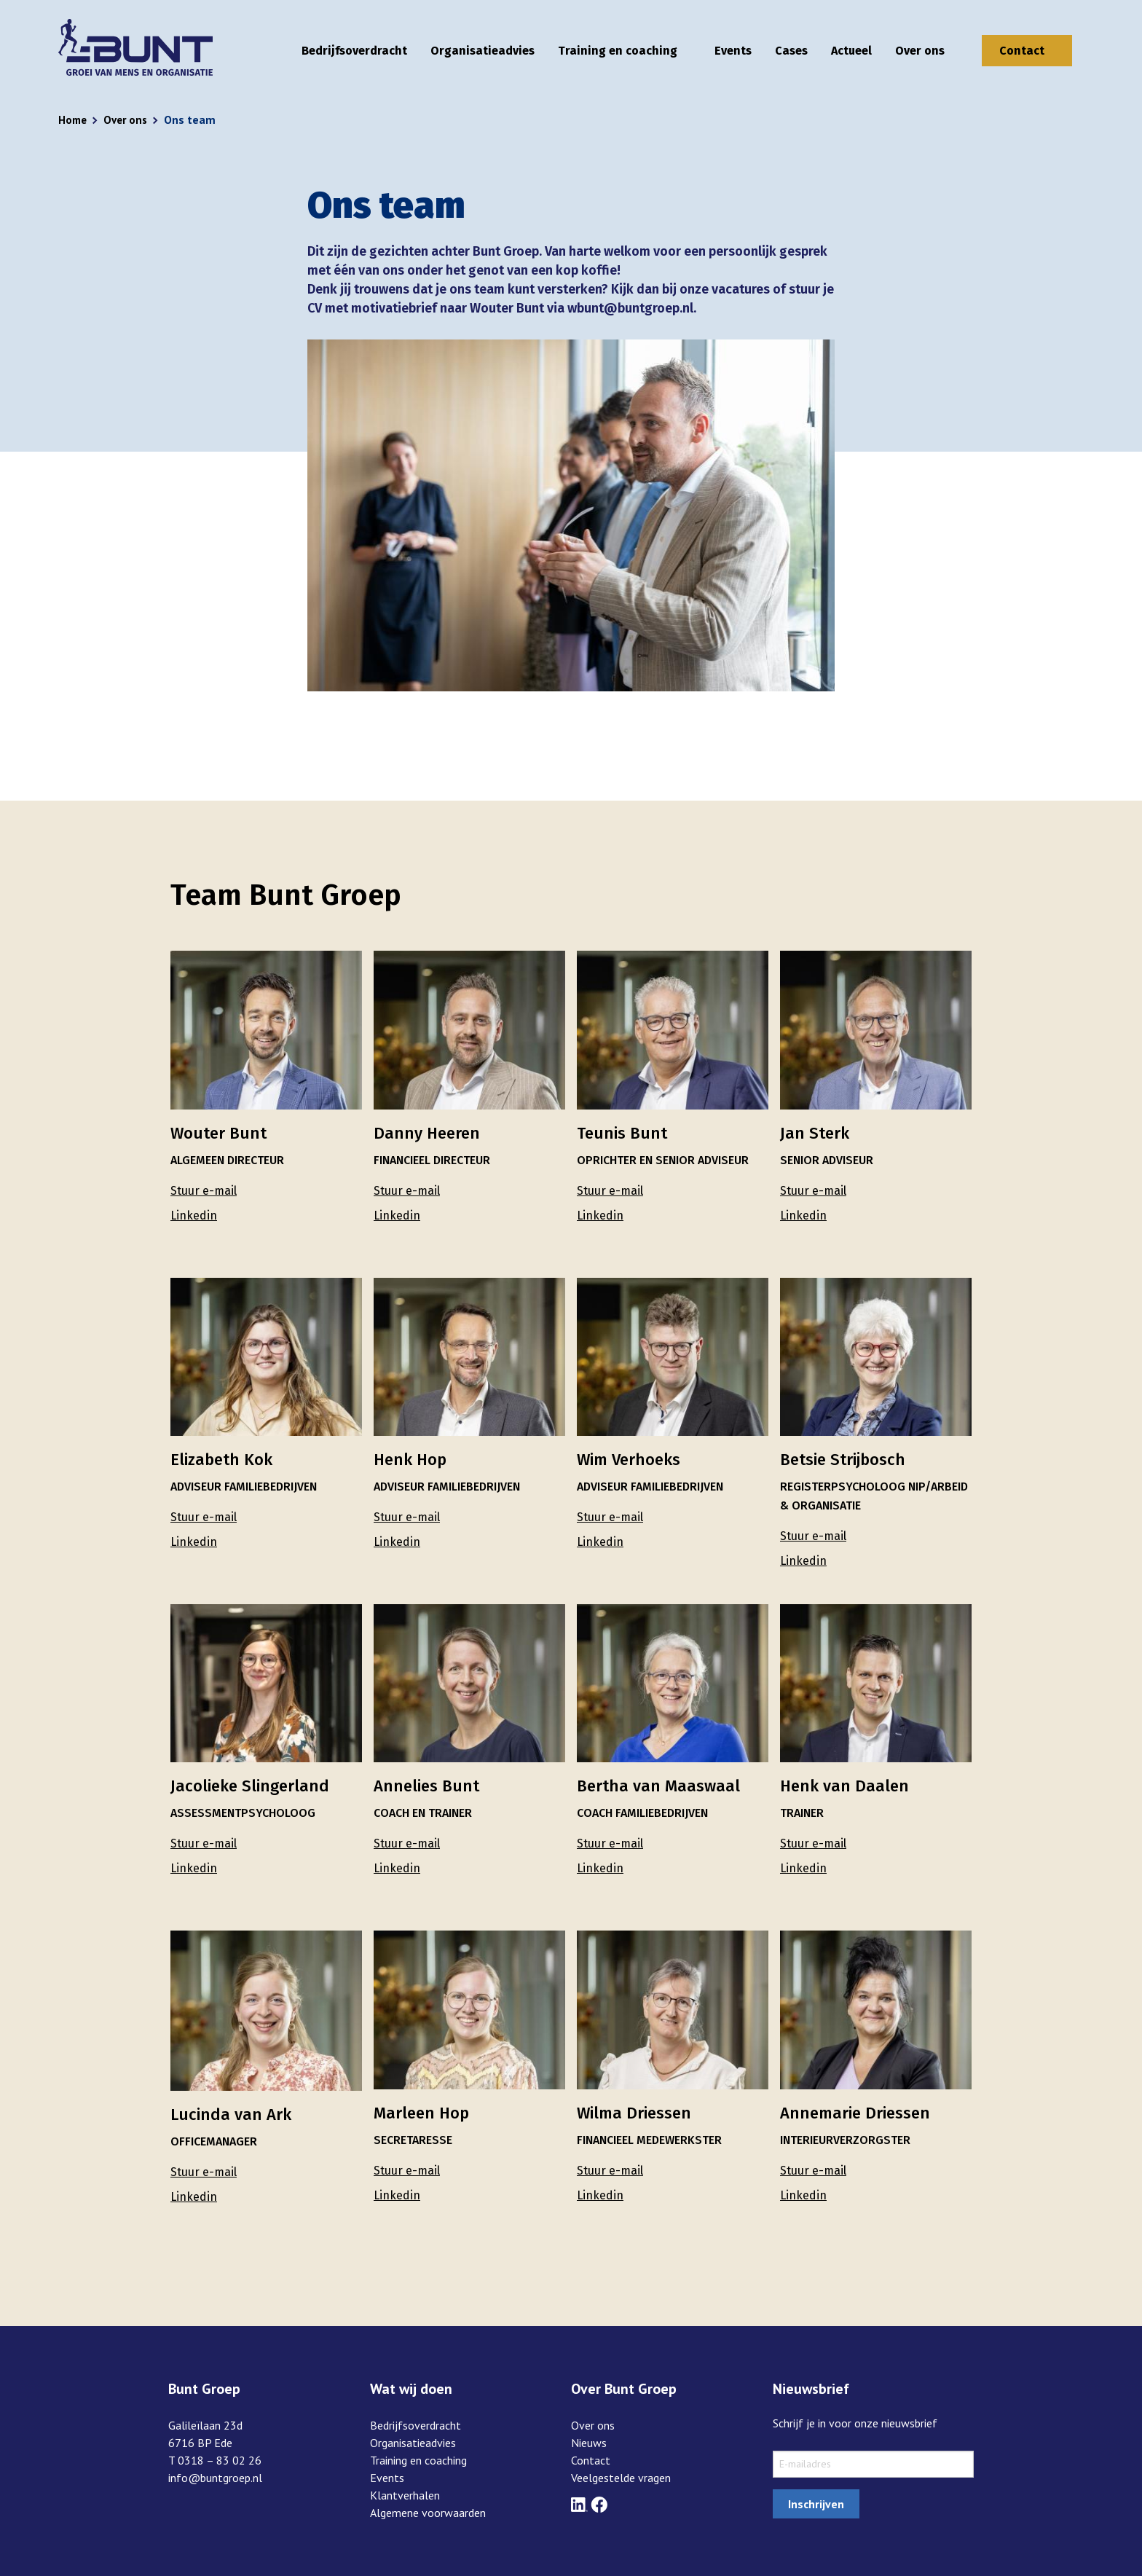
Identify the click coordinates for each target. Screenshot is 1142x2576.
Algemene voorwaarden (428, 2512)
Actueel (851, 51)
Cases (791, 51)
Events (733, 51)
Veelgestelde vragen (621, 2477)
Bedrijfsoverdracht (354, 51)
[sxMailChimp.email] (873, 2464)
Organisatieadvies (482, 51)
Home (73, 119)
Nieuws (589, 2442)
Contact (1021, 51)
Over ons (920, 51)
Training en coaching (617, 51)
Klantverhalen (405, 2495)
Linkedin (193, 1215)
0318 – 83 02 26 (219, 2460)
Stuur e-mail (203, 1191)
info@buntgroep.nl (215, 2477)
